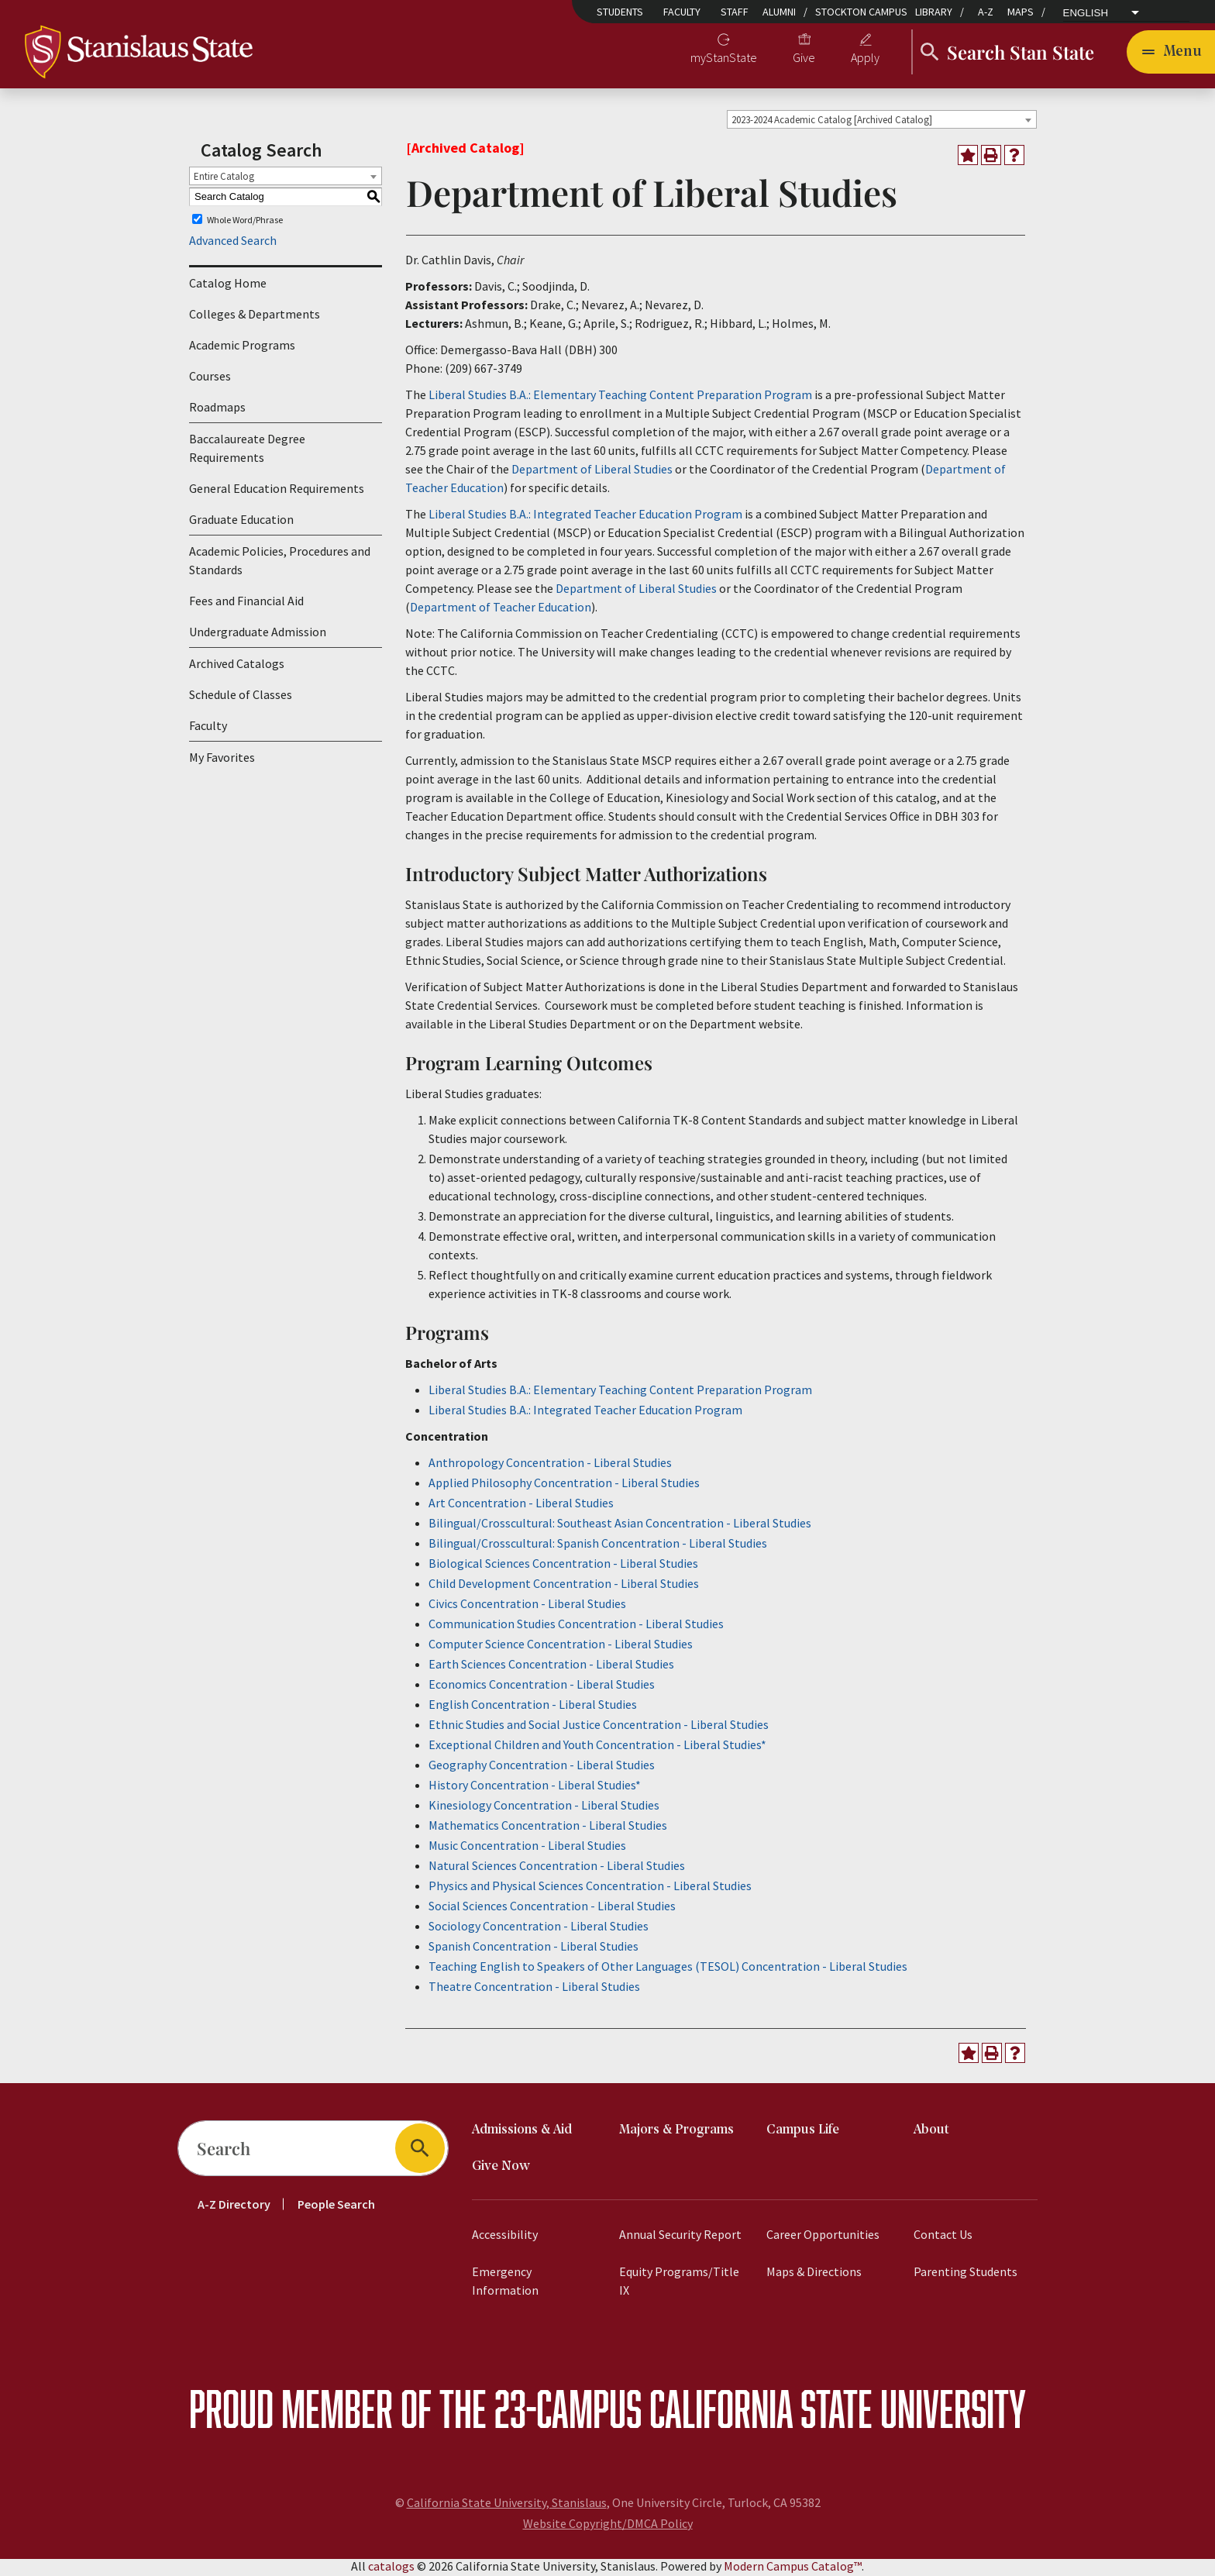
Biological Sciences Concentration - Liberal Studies (563, 1565)
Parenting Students (965, 2274)
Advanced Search (233, 243)
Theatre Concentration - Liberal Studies (534, 1988)
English (1086, 13)
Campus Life (802, 2132)
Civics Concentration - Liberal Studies (527, 1605)
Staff (735, 12)
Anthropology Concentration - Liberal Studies (550, 1464)
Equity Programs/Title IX (679, 2283)
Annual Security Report (680, 2236)
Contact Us (943, 2236)
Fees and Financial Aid (246, 603)
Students (620, 12)
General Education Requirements (276, 491)
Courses (210, 379)
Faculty (681, 12)
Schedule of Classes (240, 697)
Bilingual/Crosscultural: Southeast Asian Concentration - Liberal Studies (620, 1525)
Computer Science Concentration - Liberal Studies (561, 1646)
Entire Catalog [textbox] (224, 178)
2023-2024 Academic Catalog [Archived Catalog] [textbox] (831, 122)
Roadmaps (217, 410)
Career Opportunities (822, 2236)
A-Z (985, 12)
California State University (837, 2410)
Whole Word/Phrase (245, 222)
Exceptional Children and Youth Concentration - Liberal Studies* (597, 1747)
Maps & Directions (814, 2274)
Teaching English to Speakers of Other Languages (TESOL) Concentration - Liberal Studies (668, 1968)
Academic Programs (242, 348)
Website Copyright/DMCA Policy (608, 2525)
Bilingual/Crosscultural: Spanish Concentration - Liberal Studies (598, 1545)
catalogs (391, 2568)
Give (804, 59)
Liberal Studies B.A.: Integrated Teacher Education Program (585, 516)
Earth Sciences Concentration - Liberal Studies (551, 1666)
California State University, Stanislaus (507, 2504)
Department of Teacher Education (500, 609)
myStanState (723, 59)
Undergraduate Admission (257, 634)
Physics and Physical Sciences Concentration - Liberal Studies (590, 1888)
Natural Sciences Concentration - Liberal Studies (557, 1867)
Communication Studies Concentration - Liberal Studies (576, 1626)
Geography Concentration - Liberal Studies (542, 1767)
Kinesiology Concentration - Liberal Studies (544, 1807)
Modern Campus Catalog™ (793, 2568)
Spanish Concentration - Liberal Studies (533, 1948)
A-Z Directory (234, 2206)
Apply (865, 59)
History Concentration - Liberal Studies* (535, 1787)
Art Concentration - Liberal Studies (521, 1505)
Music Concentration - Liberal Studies (527, 1847)
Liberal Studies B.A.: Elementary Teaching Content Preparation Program (620, 397)
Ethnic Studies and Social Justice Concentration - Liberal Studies (599, 1726)
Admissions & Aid (522, 2132)
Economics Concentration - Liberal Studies (542, 1686)
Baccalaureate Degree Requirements (247, 451)
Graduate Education (241, 522)
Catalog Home (228, 286)
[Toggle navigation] (1171, 52)
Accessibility (505, 2236)
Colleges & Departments (254, 317)
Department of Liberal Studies (592, 471)
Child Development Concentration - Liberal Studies (564, 1585)
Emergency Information (505, 2283)
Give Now (501, 2168)
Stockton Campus (861, 12)
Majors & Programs (676, 2132)
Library (933, 12)
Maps (1020, 12)
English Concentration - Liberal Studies (533, 1706)
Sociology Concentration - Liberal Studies (539, 1928)
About (931, 2132)
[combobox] (882, 121)
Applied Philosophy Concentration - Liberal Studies (564, 1485)
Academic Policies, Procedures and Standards (279, 563)
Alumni (779, 12)
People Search (336, 2206)
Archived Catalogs (236, 666)
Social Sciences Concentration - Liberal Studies (552, 1908)
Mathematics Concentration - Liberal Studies (548, 1827)
